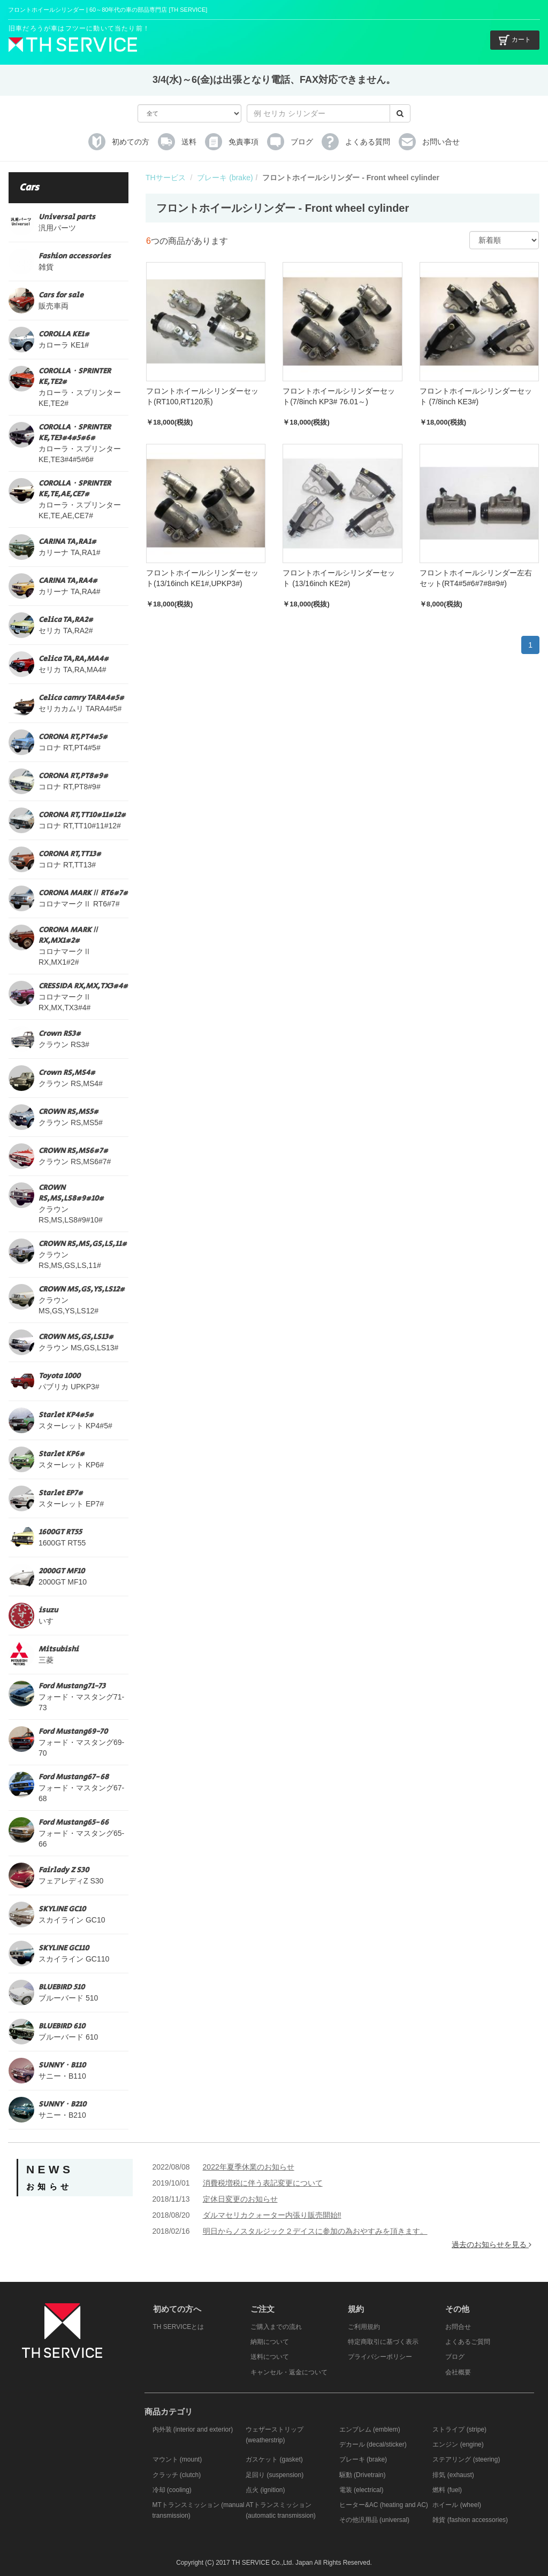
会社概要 (458, 2372)
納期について (269, 2342)
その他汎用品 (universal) (374, 2520)
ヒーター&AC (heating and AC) (383, 2505)
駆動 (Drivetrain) (362, 2475)
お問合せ (458, 2327)
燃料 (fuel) (447, 2490)
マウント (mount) (177, 2459)
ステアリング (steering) (466, 2459)
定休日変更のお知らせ (240, 2199)
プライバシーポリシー (380, 2356)
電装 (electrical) (361, 2490)
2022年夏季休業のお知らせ (248, 2167)
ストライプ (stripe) (459, 2429)
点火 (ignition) (265, 2490)
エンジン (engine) (457, 2444)
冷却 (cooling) (172, 2490)
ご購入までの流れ (276, 2327)
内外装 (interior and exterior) (193, 2429)
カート (515, 40)
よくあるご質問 (467, 2342)
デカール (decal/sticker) (373, 2444)
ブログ (455, 2356)
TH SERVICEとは (178, 2327)
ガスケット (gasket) (274, 2459)
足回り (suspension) (274, 2475)
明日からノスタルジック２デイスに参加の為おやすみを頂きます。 (315, 2231)
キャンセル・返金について (289, 2372)
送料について (269, 2356)
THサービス (166, 177)
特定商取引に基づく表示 (383, 2342)
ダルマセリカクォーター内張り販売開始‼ (272, 2215)
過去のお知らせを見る (491, 2244)
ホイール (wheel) (456, 2505)
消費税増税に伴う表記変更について (263, 2183)
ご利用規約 (364, 2327)
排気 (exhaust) (453, 2475)
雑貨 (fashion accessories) (470, 2520)
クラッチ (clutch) (177, 2475)
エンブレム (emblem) (369, 2429)
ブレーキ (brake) (225, 177)
